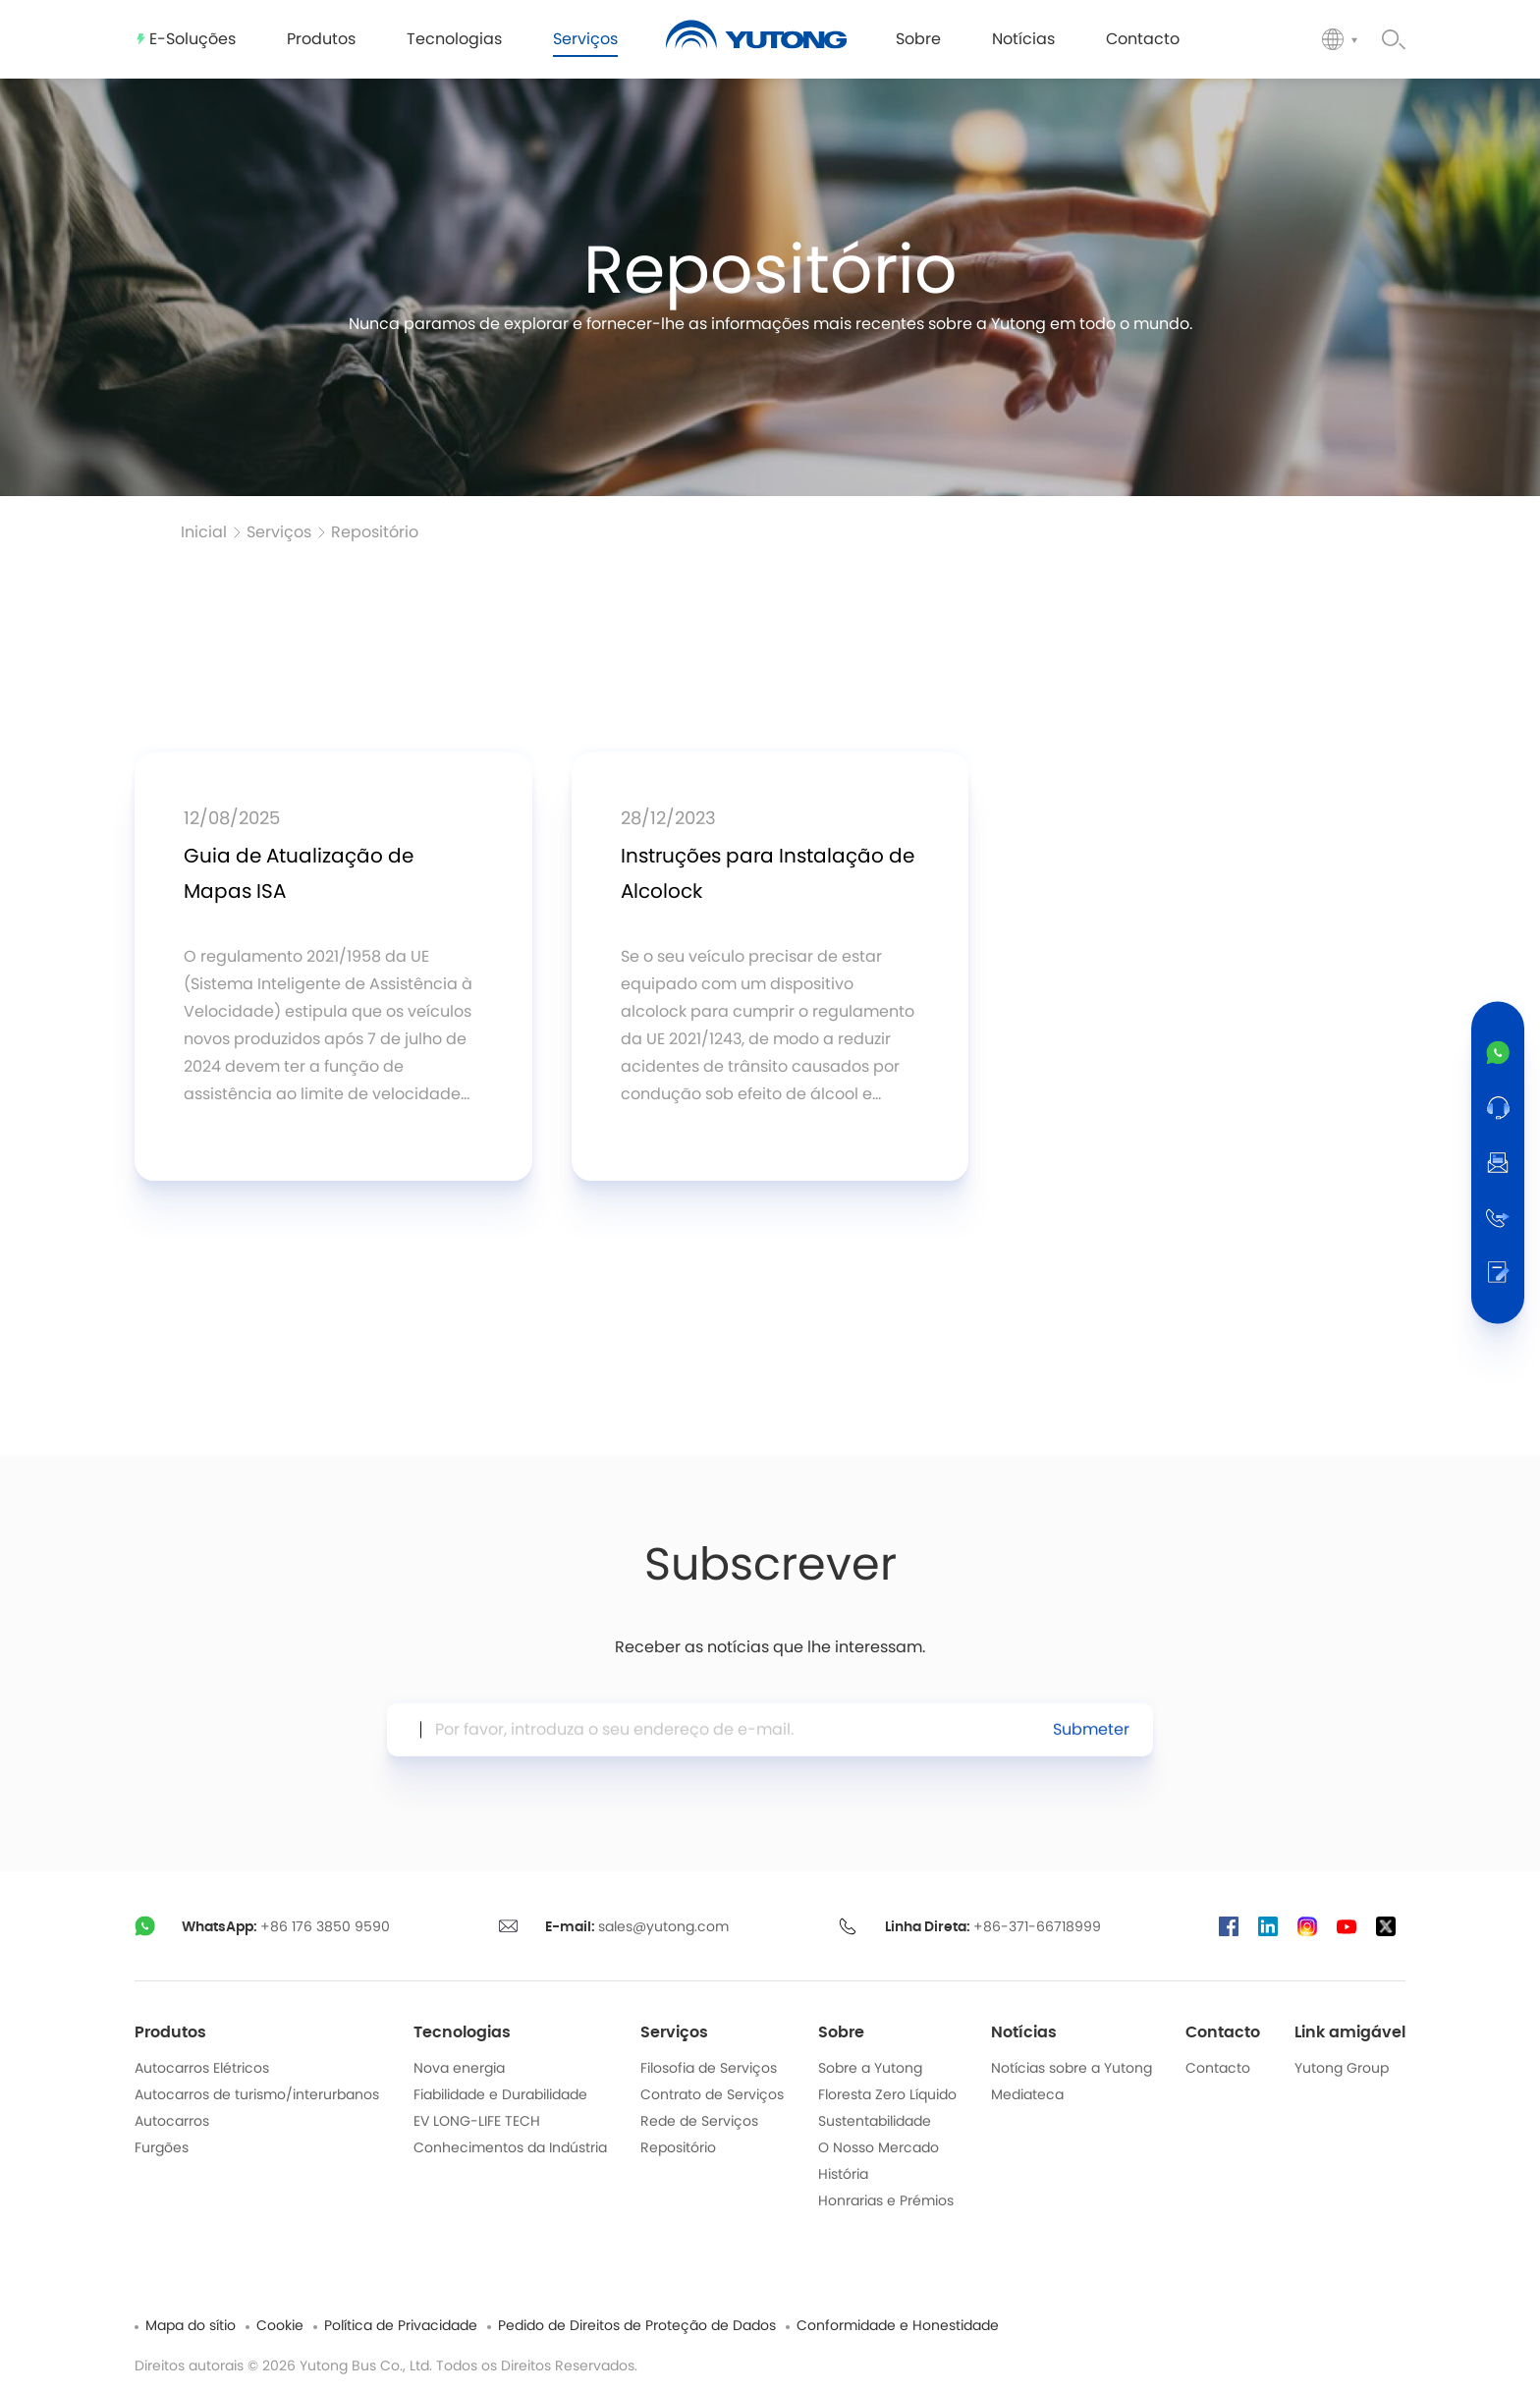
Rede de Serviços (699, 2122)
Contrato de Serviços (712, 2095)
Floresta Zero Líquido (887, 2095)
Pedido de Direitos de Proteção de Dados (637, 2326)
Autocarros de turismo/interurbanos (257, 2095)
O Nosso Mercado (878, 2148)
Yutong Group (1341, 2069)
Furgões (162, 2148)
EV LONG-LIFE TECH (476, 2122)
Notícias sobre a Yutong (1071, 2069)
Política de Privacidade (400, 2326)
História (843, 2175)
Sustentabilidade (874, 2122)
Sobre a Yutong (870, 2069)
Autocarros (172, 2122)
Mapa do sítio (190, 2326)
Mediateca (1027, 2095)
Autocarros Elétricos (202, 2069)
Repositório (374, 532)
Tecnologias (462, 2032)
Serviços (279, 532)
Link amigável (1349, 2032)
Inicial (204, 532)
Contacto (1222, 2032)
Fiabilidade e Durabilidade (500, 2095)
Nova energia (459, 2069)
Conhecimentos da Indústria (510, 2148)
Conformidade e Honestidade (898, 2326)
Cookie (279, 2326)
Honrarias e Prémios (886, 2201)
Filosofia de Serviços (708, 2069)
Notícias (1024, 2032)
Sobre (841, 2032)
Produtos (170, 2032)
